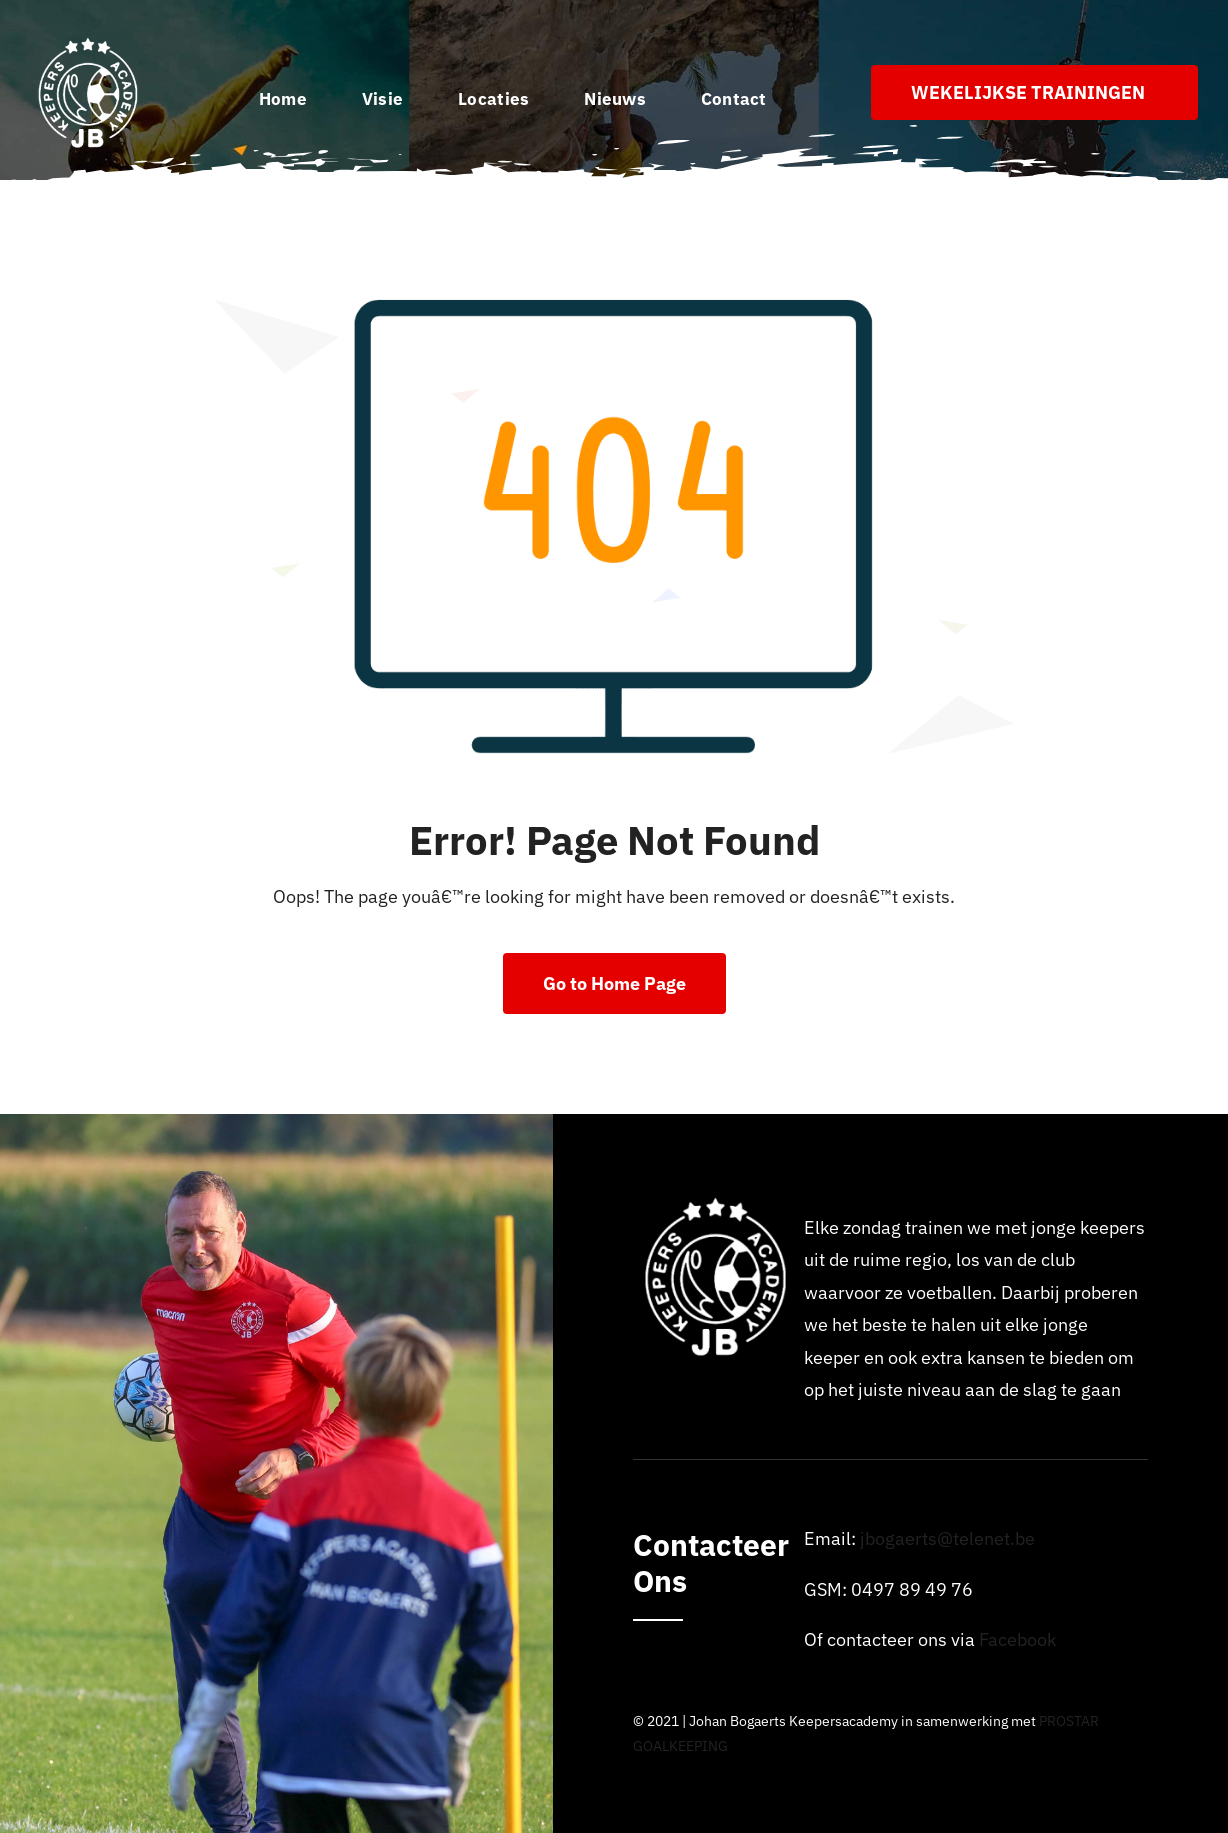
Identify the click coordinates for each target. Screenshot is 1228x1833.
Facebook (1017, 1639)
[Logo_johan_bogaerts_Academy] (90, 43)
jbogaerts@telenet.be (947, 1538)
